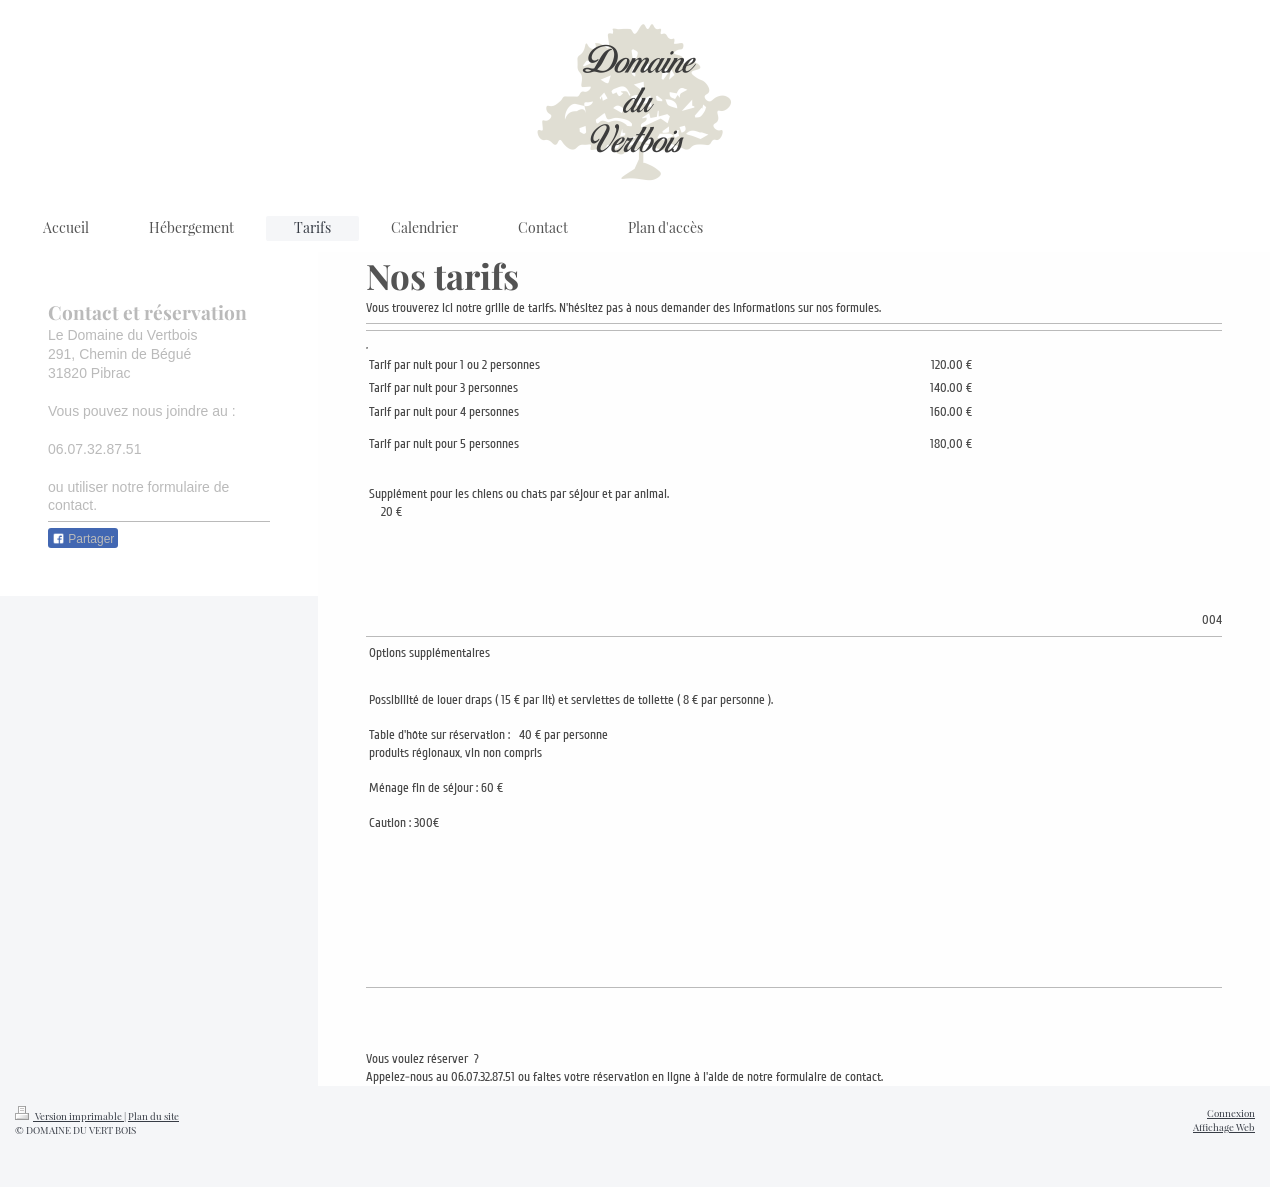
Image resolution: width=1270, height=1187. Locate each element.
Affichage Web (1224, 1126)
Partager (83, 539)
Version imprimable (69, 1115)
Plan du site (153, 1115)
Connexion (1231, 1112)
